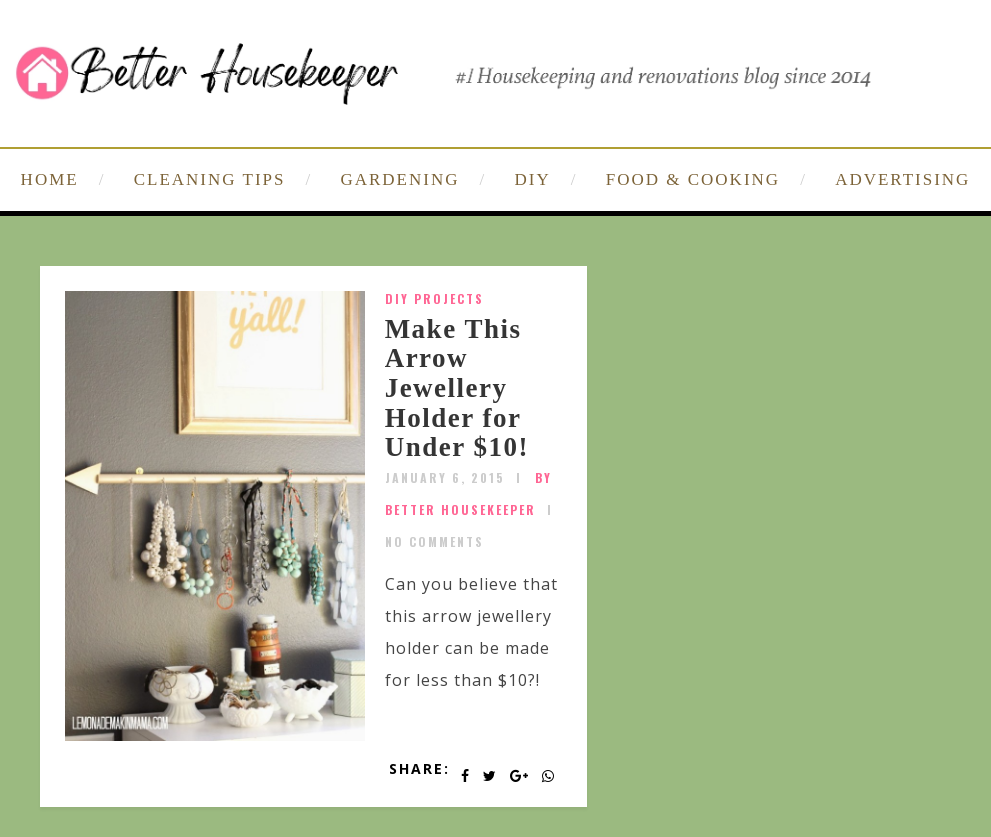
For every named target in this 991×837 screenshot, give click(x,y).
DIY (533, 179)
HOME (50, 179)
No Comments (434, 541)
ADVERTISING (902, 179)
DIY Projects (434, 298)
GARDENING (399, 179)
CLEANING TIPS (210, 179)
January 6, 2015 (445, 477)
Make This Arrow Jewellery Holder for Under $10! (457, 388)
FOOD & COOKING (693, 179)
